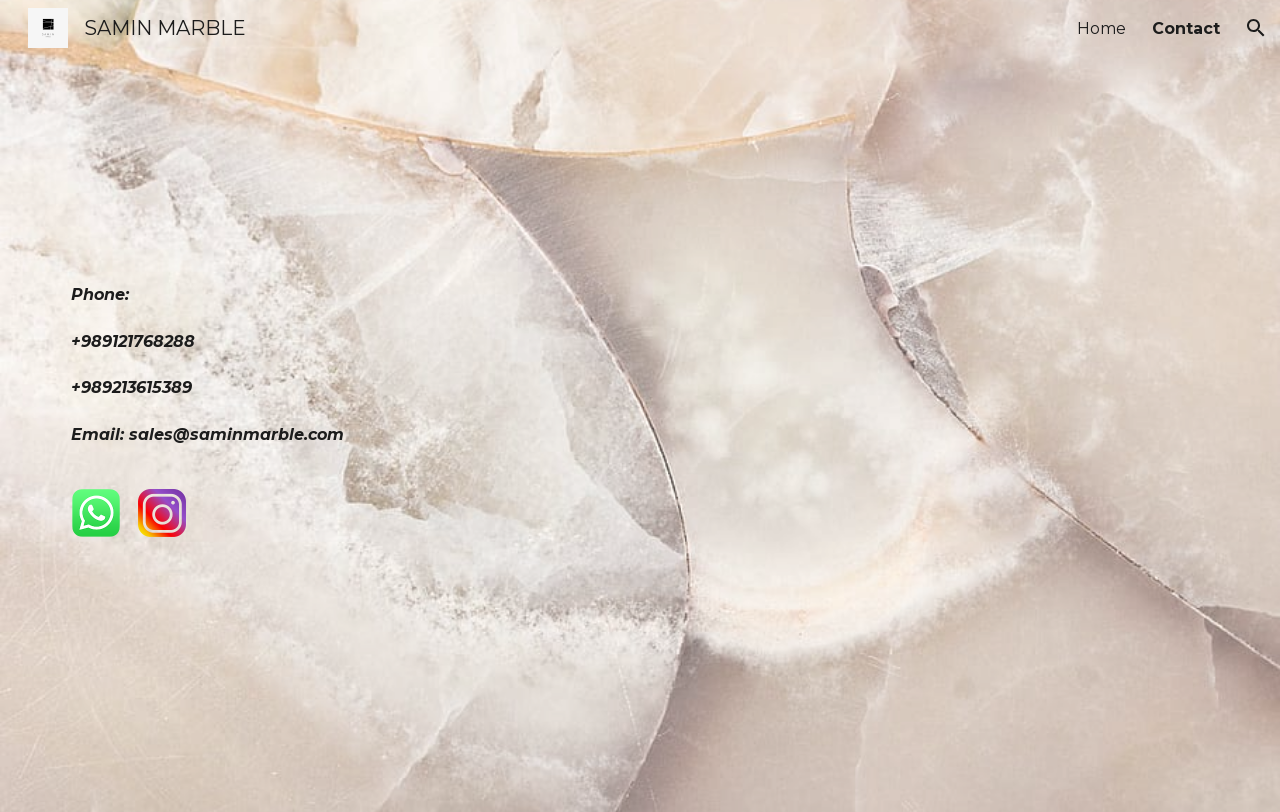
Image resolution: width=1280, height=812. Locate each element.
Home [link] (1101, 28)
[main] (344, 373)
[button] (1256, 28)
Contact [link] (1186, 28)
